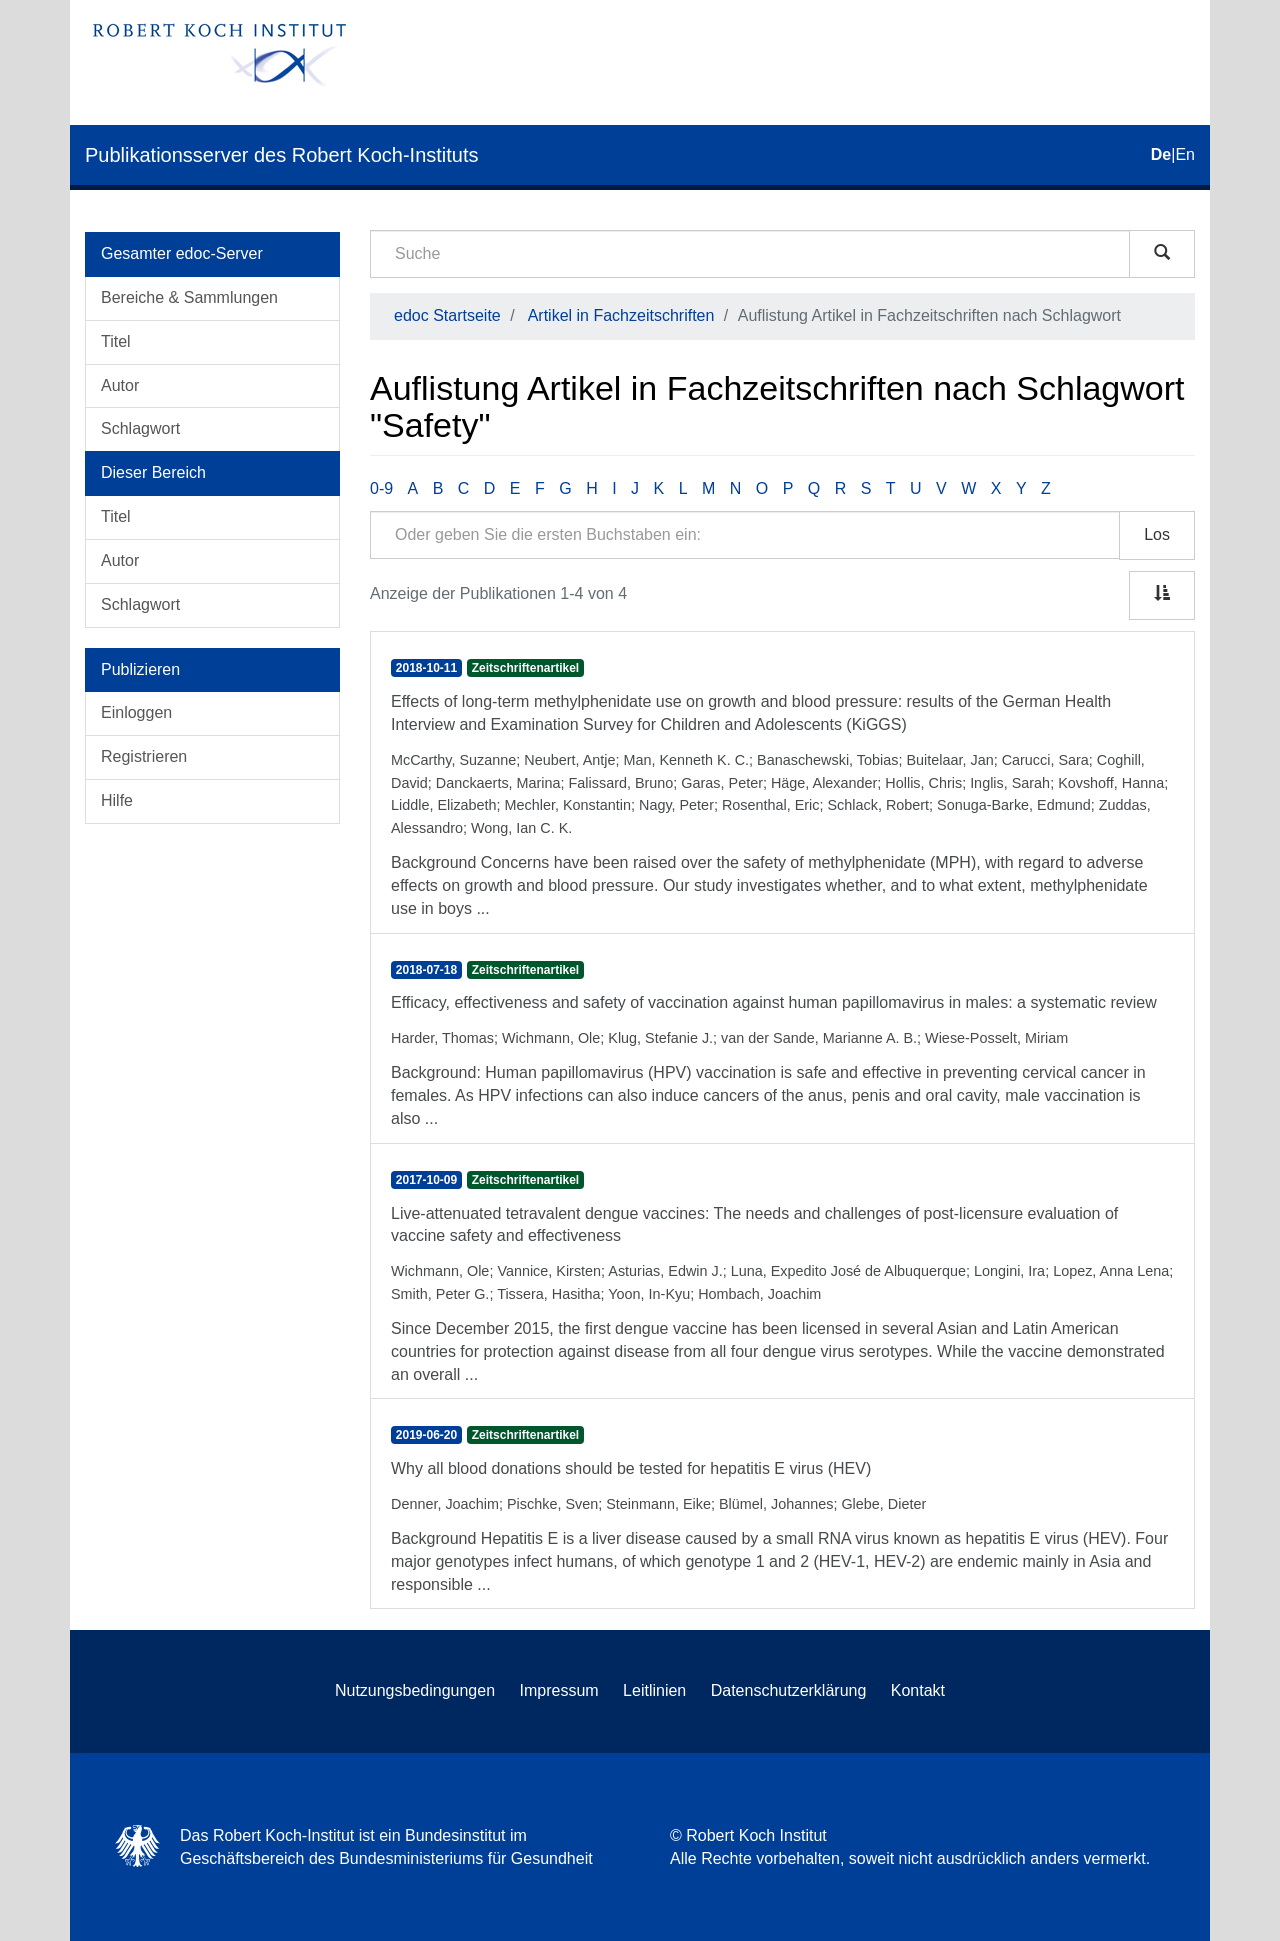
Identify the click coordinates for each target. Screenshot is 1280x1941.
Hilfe (117, 800)
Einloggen (136, 712)
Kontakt (918, 1690)
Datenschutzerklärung (789, 1690)
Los (1157, 534)
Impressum (559, 1690)
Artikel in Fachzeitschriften (621, 315)
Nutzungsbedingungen (415, 1690)
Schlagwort (140, 428)
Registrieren (144, 756)
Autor (120, 385)
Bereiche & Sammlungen (189, 297)
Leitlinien (654, 1690)
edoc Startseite (447, 315)
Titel (116, 341)
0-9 (381, 488)
